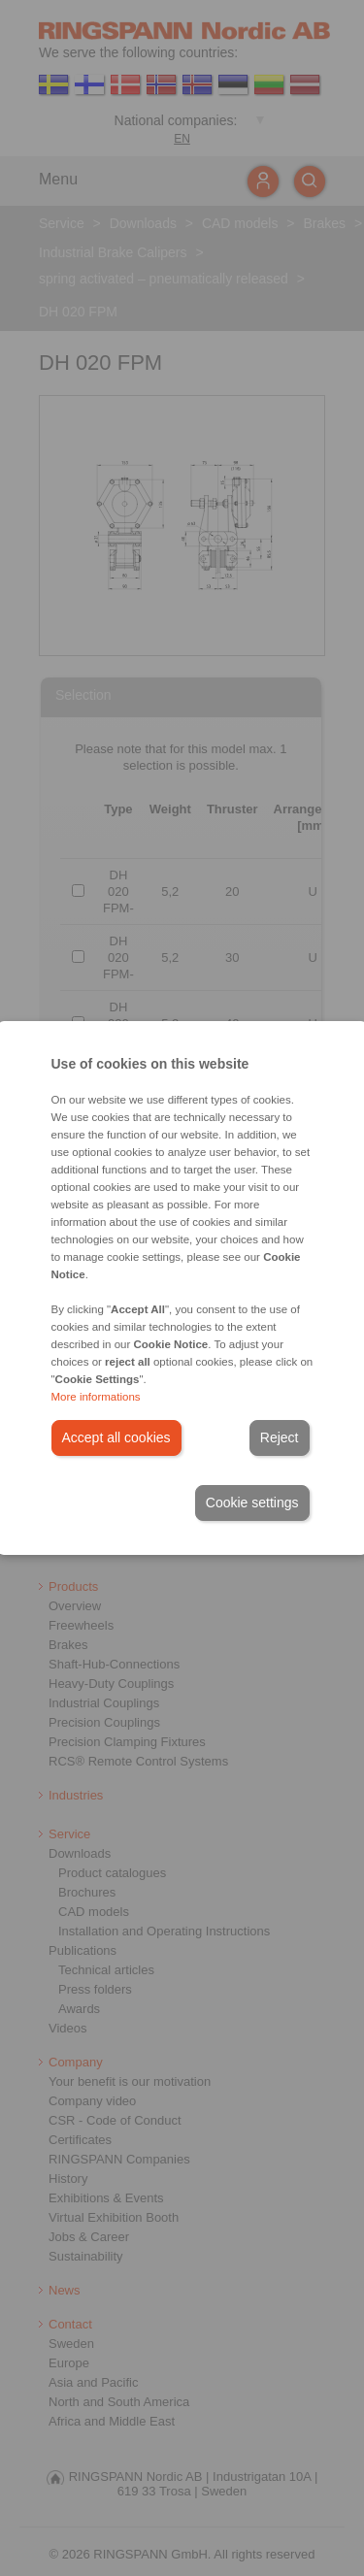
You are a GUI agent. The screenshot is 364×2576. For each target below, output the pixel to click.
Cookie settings (252, 1502)
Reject (279, 1437)
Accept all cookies (116, 1437)
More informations (96, 1397)
